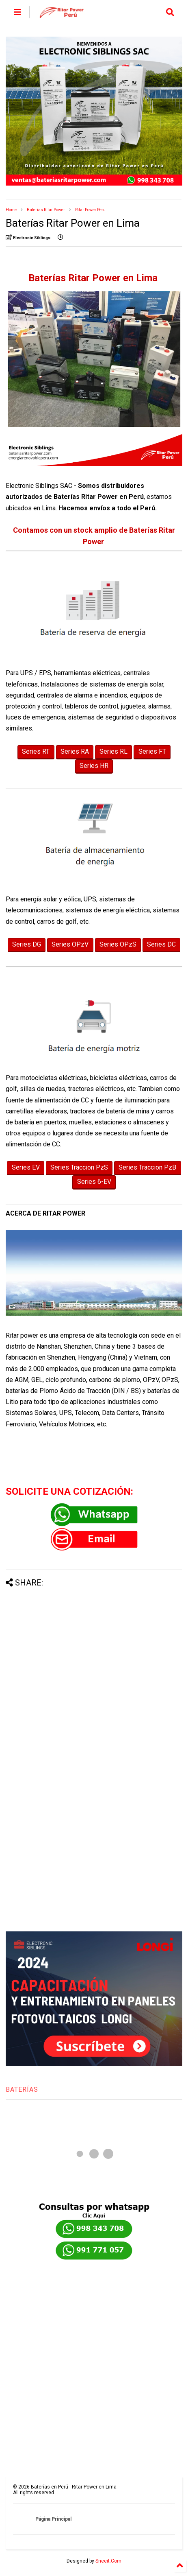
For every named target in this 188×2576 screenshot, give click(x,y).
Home (11, 210)
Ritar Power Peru (90, 210)
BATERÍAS (22, 2089)
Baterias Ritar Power (46, 210)
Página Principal (53, 2519)
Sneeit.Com (108, 2561)
